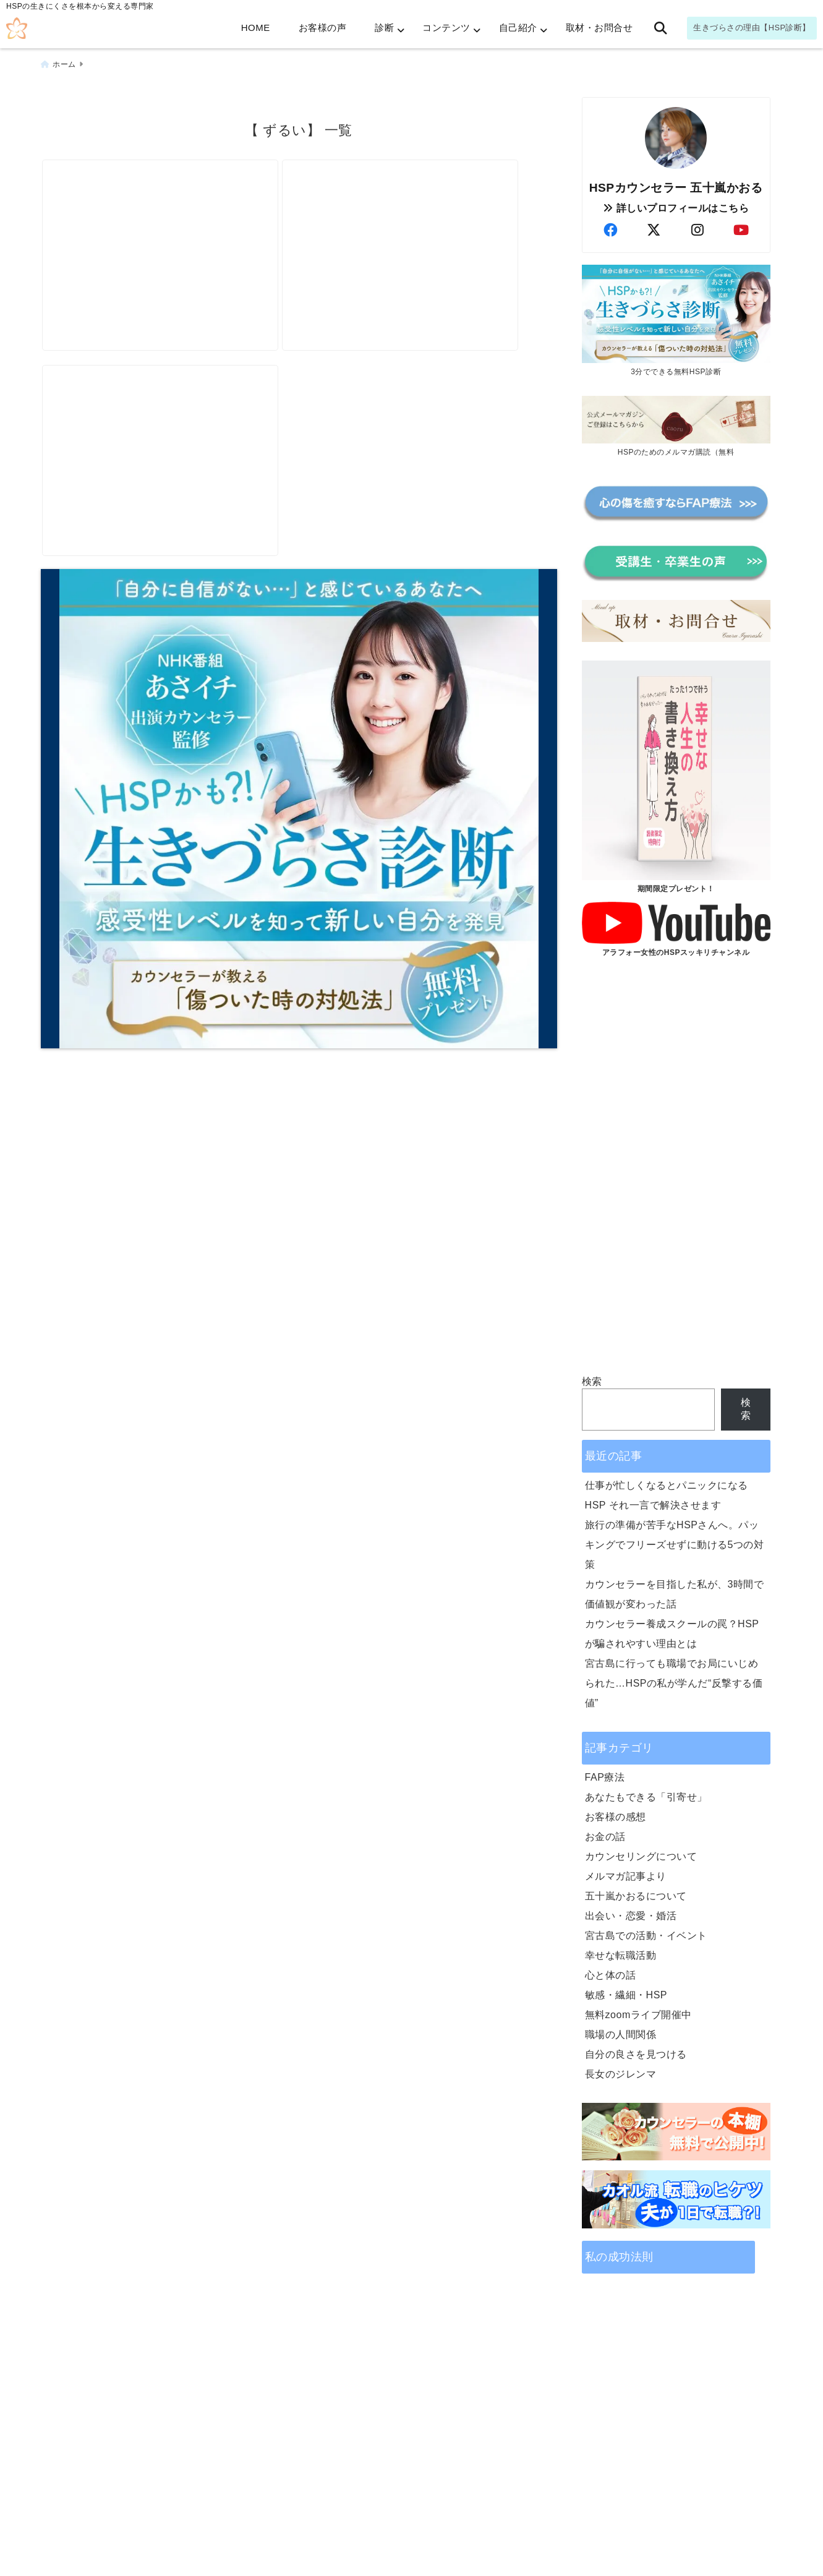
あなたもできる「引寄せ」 (646, 1792)
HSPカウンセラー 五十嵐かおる (676, 183)
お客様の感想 (615, 1812)
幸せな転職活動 (621, 1951)
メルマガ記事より (626, 1872)
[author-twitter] (654, 226)
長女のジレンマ (621, 2070)
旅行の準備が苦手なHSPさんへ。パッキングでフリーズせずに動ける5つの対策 (674, 1540)
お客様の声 (323, 27)
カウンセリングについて (641, 1852)
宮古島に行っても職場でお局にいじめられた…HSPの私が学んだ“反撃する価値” (674, 1679)
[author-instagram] (697, 226)
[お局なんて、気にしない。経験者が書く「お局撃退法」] (169, 444)
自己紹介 (518, 27)
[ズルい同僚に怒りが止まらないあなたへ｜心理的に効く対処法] (169, 221)
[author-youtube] (741, 226)
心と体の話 (610, 1971)
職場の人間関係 (621, 2030)
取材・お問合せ (599, 27)
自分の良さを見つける (636, 2050)
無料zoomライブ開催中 (638, 2010)
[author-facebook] (610, 226)
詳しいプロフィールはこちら (676, 204)
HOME (255, 27)
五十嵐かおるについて (636, 1891)
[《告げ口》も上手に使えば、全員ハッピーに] (425, 221)
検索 (592, 1377)
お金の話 (605, 1832)
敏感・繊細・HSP (626, 1990)
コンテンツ (446, 27)
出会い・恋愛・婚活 (631, 1911)
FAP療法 (605, 1773)
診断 (384, 27)
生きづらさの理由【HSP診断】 (752, 27)
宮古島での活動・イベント (646, 1931)
